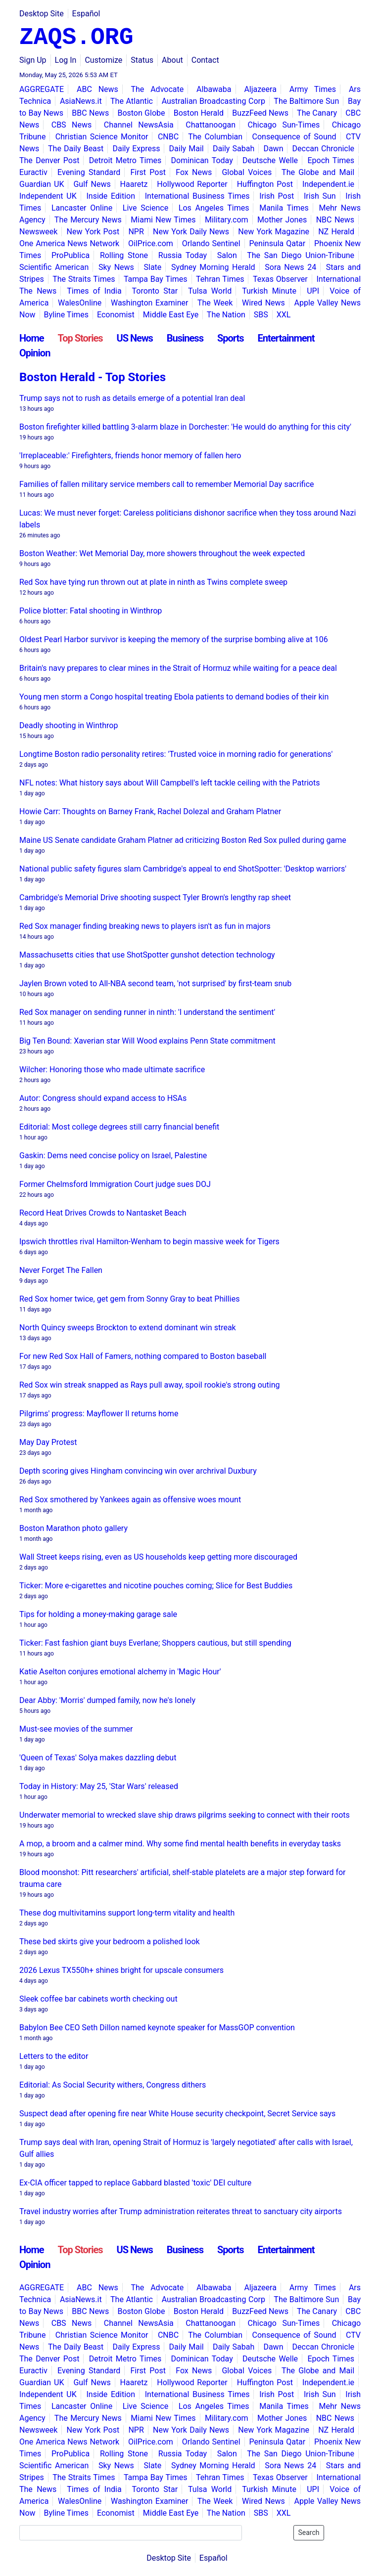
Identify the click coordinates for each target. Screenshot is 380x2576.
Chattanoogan (211, 125)
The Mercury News (88, 219)
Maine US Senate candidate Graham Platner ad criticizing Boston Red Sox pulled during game (182, 840)
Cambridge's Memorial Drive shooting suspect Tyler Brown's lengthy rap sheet (155, 897)
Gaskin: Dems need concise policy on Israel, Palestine (113, 1155)
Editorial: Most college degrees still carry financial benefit (119, 1127)
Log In (66, 60)
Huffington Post (265, 184)
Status (142, 60)
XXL (284, 314)
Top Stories (80, 338)
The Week (215, 302)
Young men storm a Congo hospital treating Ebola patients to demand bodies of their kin (174, 696)
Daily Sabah (233, 148)
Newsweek (38, 231)
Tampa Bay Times (156, 279)
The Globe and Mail (318, 172)
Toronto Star (155, 291)
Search (308, 2532)
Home (31, 338)
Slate (153, 267)
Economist (116, 314)
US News (135, 338)
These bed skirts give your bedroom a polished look (109, 1941)
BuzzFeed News (260, 113)
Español (86, 13)
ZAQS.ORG (76, 37)
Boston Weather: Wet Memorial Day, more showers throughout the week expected (162, 553)
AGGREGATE (41, 89)
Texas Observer (280, 279)
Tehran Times (220, 279)
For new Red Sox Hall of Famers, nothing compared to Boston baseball (142, 1356)
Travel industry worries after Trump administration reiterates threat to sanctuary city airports (180, 2211)
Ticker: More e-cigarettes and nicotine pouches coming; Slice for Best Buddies (155, 1585)
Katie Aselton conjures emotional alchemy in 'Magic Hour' (120, 1671)
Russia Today (182, 255)
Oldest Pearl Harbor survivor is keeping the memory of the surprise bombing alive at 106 (173, 639)
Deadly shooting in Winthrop (68, 725)
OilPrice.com (150, 243)
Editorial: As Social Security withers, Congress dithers (112, 2085)
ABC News (97, 89)
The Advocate (157, 89)
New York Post (93, 231)
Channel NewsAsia (139, 125)
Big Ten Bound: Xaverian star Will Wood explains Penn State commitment (147, 1041)
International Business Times (197, 196)
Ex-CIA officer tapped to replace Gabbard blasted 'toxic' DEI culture (135, 2182)
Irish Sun (320, 196)
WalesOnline (79, 302)
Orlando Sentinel (211, 243)
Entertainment (286, 338)
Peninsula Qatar (277, 243)
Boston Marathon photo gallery (73, 1528)
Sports (230, 338)
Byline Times (66, 314)
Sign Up (33, 60)
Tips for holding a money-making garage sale (98, 1614)
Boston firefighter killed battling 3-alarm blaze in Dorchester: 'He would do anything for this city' (185, 427)
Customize (103, 60)
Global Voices (247, 172)
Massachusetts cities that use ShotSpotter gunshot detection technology (147, 955)
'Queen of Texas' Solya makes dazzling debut (97, 1757)
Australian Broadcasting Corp (213, 101)
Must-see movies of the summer (76, 1729)
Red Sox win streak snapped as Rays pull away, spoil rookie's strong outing (149, 1385)
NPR (135, 231)
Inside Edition (110, 196)
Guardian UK (41, 184)
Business (185, 338)
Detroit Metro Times (125, 160)
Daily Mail (186, 148)
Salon (227, 255)
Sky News (116, 267)
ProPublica (70, 255)
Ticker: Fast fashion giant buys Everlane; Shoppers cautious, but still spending (155, 1643)
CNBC (168, 136)
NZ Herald (336, 231)
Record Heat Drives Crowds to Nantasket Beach (102, 1213)
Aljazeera (260, 89)
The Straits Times (83, 279)
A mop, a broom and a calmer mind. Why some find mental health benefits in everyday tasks (180, 1843)
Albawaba (213, 89)
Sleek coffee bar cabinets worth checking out (98, 1999)
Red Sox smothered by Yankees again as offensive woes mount (130, 1499)
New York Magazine (273, 231)
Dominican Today (202, 160)
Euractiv (33, 172)
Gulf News (91, 184)
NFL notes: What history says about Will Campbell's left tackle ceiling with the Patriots (169, 782)
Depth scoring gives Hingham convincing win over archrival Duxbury (138, 1471)
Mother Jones (282, 219)
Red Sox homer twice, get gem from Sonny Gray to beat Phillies (129, 1299)
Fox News (194, 172)
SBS (261, 314)
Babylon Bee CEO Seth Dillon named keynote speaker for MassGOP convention (157, 2027)
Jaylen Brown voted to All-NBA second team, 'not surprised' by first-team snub (155, 983)
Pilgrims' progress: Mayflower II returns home (98, 1413)
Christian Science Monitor (101, 136)
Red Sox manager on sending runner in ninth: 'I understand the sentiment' (147, 1012)
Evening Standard (88, 172)
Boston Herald (199, 113)
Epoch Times (330, 160)
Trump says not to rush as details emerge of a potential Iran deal (132, 398)
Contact (205, 60)
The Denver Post (49, 160)
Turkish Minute (269, 291)
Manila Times (284, 208)
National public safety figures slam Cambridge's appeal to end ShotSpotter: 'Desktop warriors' (182, 868)
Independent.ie (328, 184)
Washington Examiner (150, 302)
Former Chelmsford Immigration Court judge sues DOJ (115, 1184)
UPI (313, 291)
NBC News (335, 219)
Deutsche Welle (270, 160)
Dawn (273, 148)
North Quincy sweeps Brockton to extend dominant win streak (127, 1327)
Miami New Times (163, 219)
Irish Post (276, 196)
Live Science (145, 208)
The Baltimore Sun (306, 101)
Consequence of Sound (294, 136)
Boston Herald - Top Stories (92, 377)
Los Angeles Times (214, 208)
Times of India (94, 291)
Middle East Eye (170, 314)
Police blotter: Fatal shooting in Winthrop (90, 610)
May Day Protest (48, 1442)
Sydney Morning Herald (213, 267)
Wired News (263, 302)
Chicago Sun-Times (284, 125)
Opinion (34, 353)
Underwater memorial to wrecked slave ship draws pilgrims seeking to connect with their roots (184, 1815)
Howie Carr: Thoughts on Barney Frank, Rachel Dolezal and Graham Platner (150, 811)
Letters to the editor (53, 2056)
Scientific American (54, 267)
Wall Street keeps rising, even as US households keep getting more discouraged (158, 1557)
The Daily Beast (75, 148)
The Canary (317, 113)
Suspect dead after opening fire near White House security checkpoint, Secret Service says (177, 2113)
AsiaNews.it (81, 101)
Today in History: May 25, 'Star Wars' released (98, 1786)
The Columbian (215, 136)
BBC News (90, 113)
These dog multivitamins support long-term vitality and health (127, 1913)
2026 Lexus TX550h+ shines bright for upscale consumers (121, 1970)
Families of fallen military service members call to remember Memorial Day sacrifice (166, 484)
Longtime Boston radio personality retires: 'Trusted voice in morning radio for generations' (175, 754)
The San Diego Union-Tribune (300, 255)
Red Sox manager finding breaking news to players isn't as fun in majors (145, 926)
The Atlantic (131, 101)
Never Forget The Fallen (60, 1270)
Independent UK (48, 196)
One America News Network (69, 243)
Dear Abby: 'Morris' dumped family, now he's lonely (107, 1700)
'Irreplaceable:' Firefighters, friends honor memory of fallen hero (130, 455)
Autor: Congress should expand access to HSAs (103, 1098)
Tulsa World (210, 291)
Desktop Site (41, 13)
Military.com (226, 219)
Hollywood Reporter (192, 184)
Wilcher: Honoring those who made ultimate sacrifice (112, 1069)
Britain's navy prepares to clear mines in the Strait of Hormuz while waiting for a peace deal (178, 668)
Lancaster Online (81, 208)
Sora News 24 (290, 267)
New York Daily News (191, 231)
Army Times (312, 89)
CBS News (71, 125)
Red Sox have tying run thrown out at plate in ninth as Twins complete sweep (153, 582)
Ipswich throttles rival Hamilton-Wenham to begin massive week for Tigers (149, 1241)
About (172, 60)
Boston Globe (141, 113)
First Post (148, 172)
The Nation (226, 314)
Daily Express (136, 148)
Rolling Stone (124, 255)
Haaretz (134, 184)
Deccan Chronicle (323, 148)
